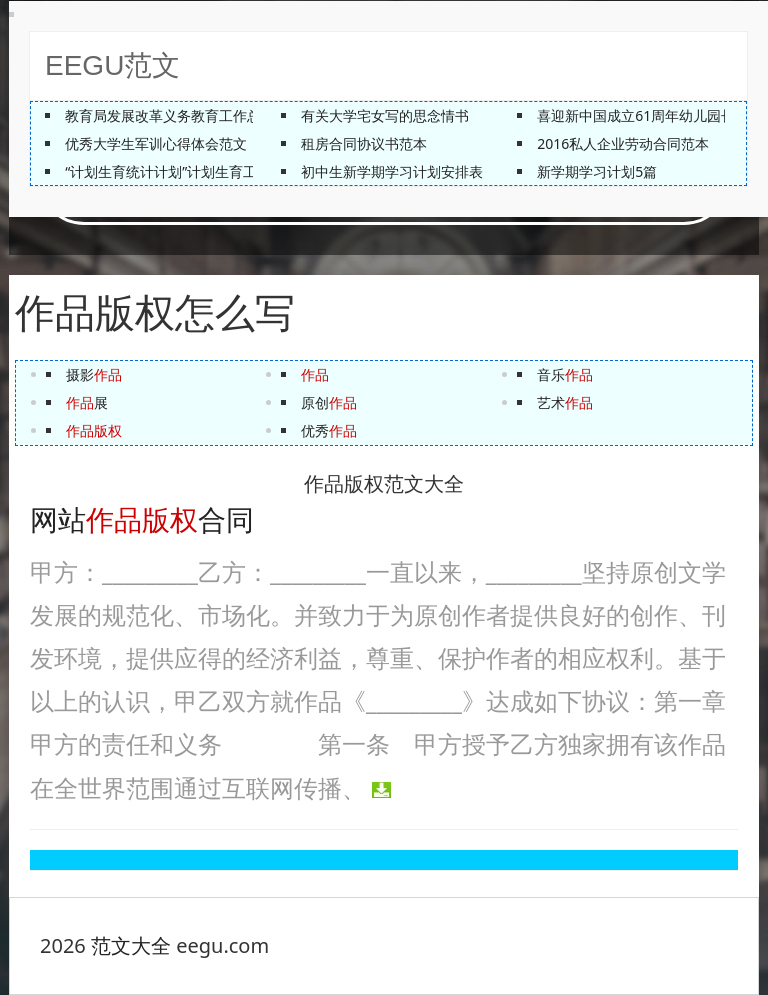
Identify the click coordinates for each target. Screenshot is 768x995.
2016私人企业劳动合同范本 (623, 143)
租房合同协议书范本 (364, 143)
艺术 (565, 402)
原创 (329, 402)
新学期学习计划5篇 (597, 171)
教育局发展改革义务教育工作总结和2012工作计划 (221, 115)
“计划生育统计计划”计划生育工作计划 (182, 171)
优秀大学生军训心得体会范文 (156, 143)
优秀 (329, 430)
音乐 (565, 374)
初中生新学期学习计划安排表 (392, 171)
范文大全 (131, 945)
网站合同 (142, 520)
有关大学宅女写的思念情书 (385, 115)
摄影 (94, 374)
